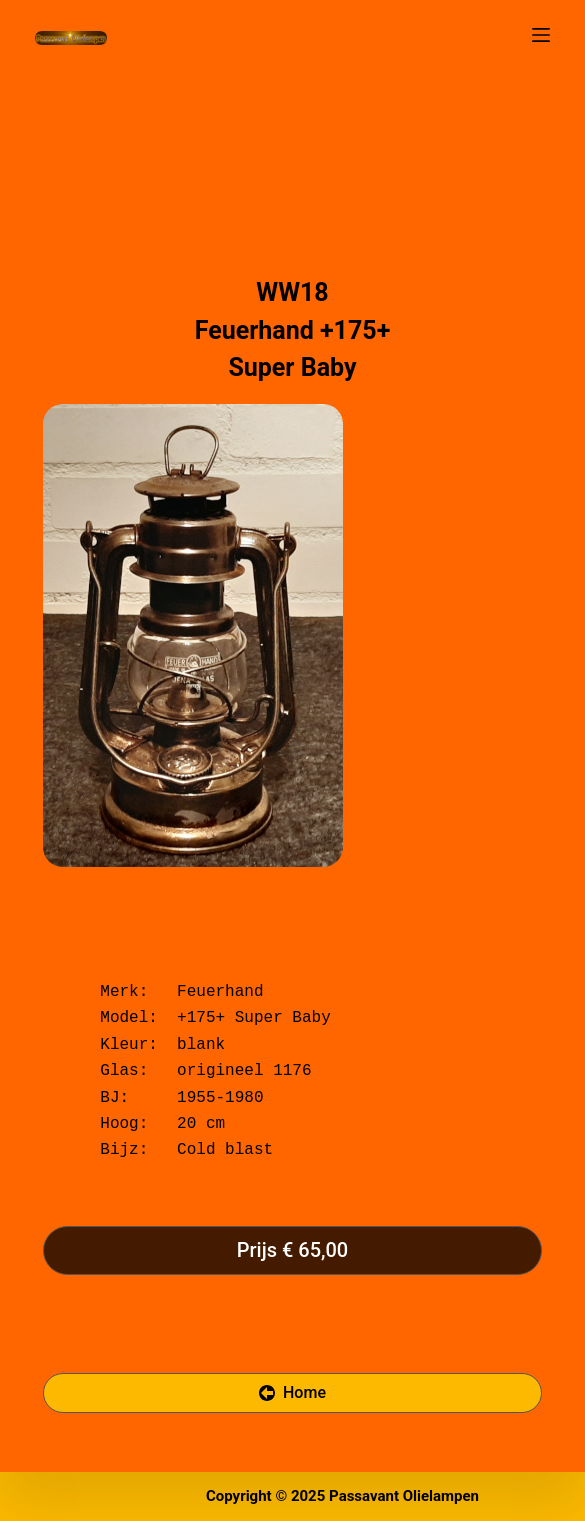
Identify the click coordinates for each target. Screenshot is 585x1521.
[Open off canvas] (541, 35)
